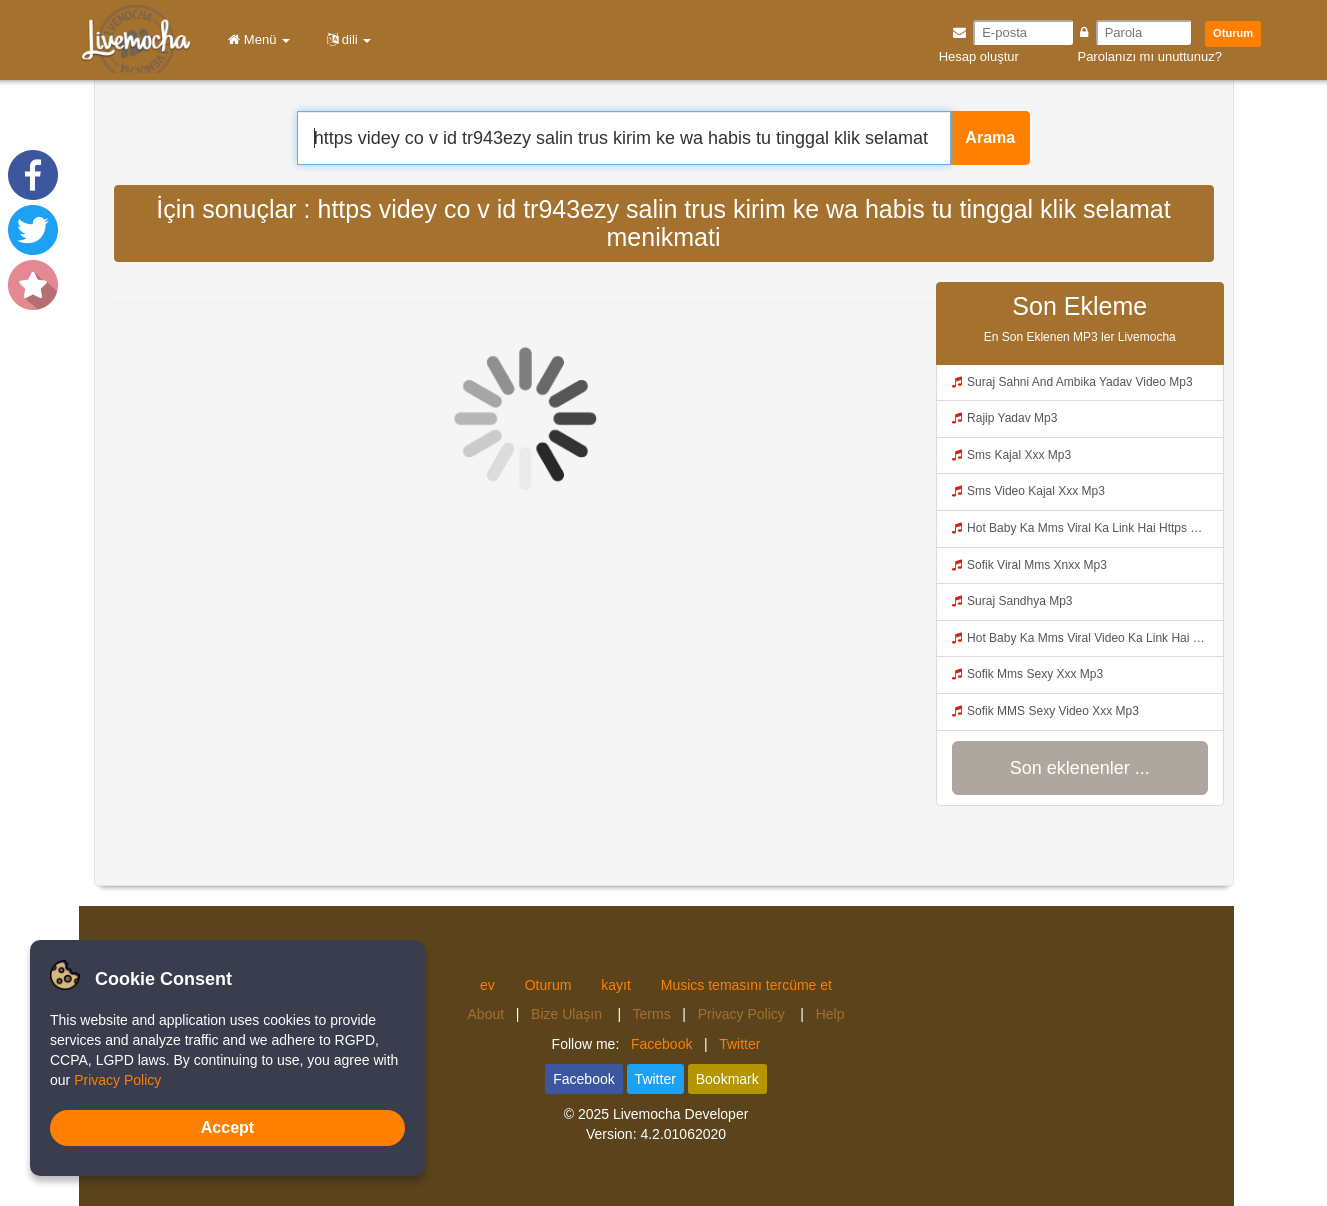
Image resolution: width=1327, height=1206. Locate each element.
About (486, 1014)
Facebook (661, 1044)
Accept (227, 1127)
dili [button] (345, 39)
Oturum (1233, 33)
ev (487, 985)
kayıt (616, 985)
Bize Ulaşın (568, 1014)
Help (830, 1014)
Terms (652, 1014)
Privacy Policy (743, 1014)
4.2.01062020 (683, 1134)
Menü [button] (255, 39)
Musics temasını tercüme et (746, 985)
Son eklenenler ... (1080, 768)
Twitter (739, 1044)
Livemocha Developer (680, 1114)
